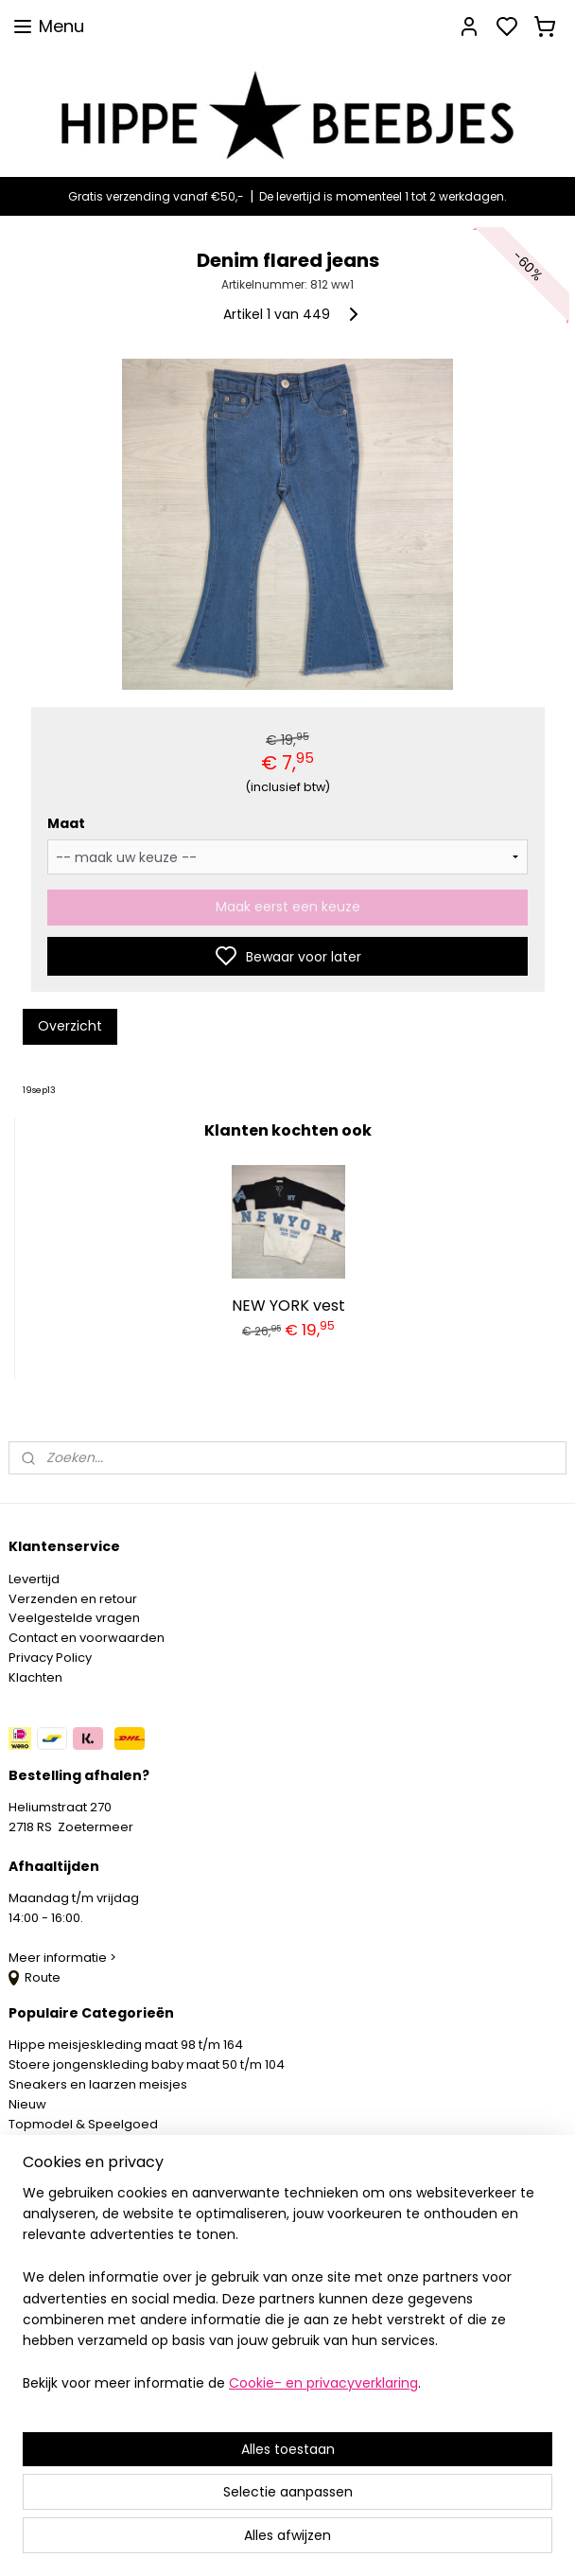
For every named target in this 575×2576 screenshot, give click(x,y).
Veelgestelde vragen (74, 1618)
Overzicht (70, 1025)
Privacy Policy (50, 1658)
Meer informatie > (64, 1958)
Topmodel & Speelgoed (83, 2124)
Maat (66, 823)
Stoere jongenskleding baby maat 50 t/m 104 (147, 2064)
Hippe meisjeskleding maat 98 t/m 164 (126, 2045)
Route (35, 1977)
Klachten (35, 1677)
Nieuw (27, 2104)
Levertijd (34, 1579)
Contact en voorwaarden (87, 1638)
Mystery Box (44, 2143)
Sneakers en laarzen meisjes (98, 2084)
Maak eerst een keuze (288, 906)
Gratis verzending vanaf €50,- (156, 196)
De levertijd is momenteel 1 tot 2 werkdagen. (383, 196)
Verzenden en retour (73, 1599)
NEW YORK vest (288, 1304)
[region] (163, 2384)
